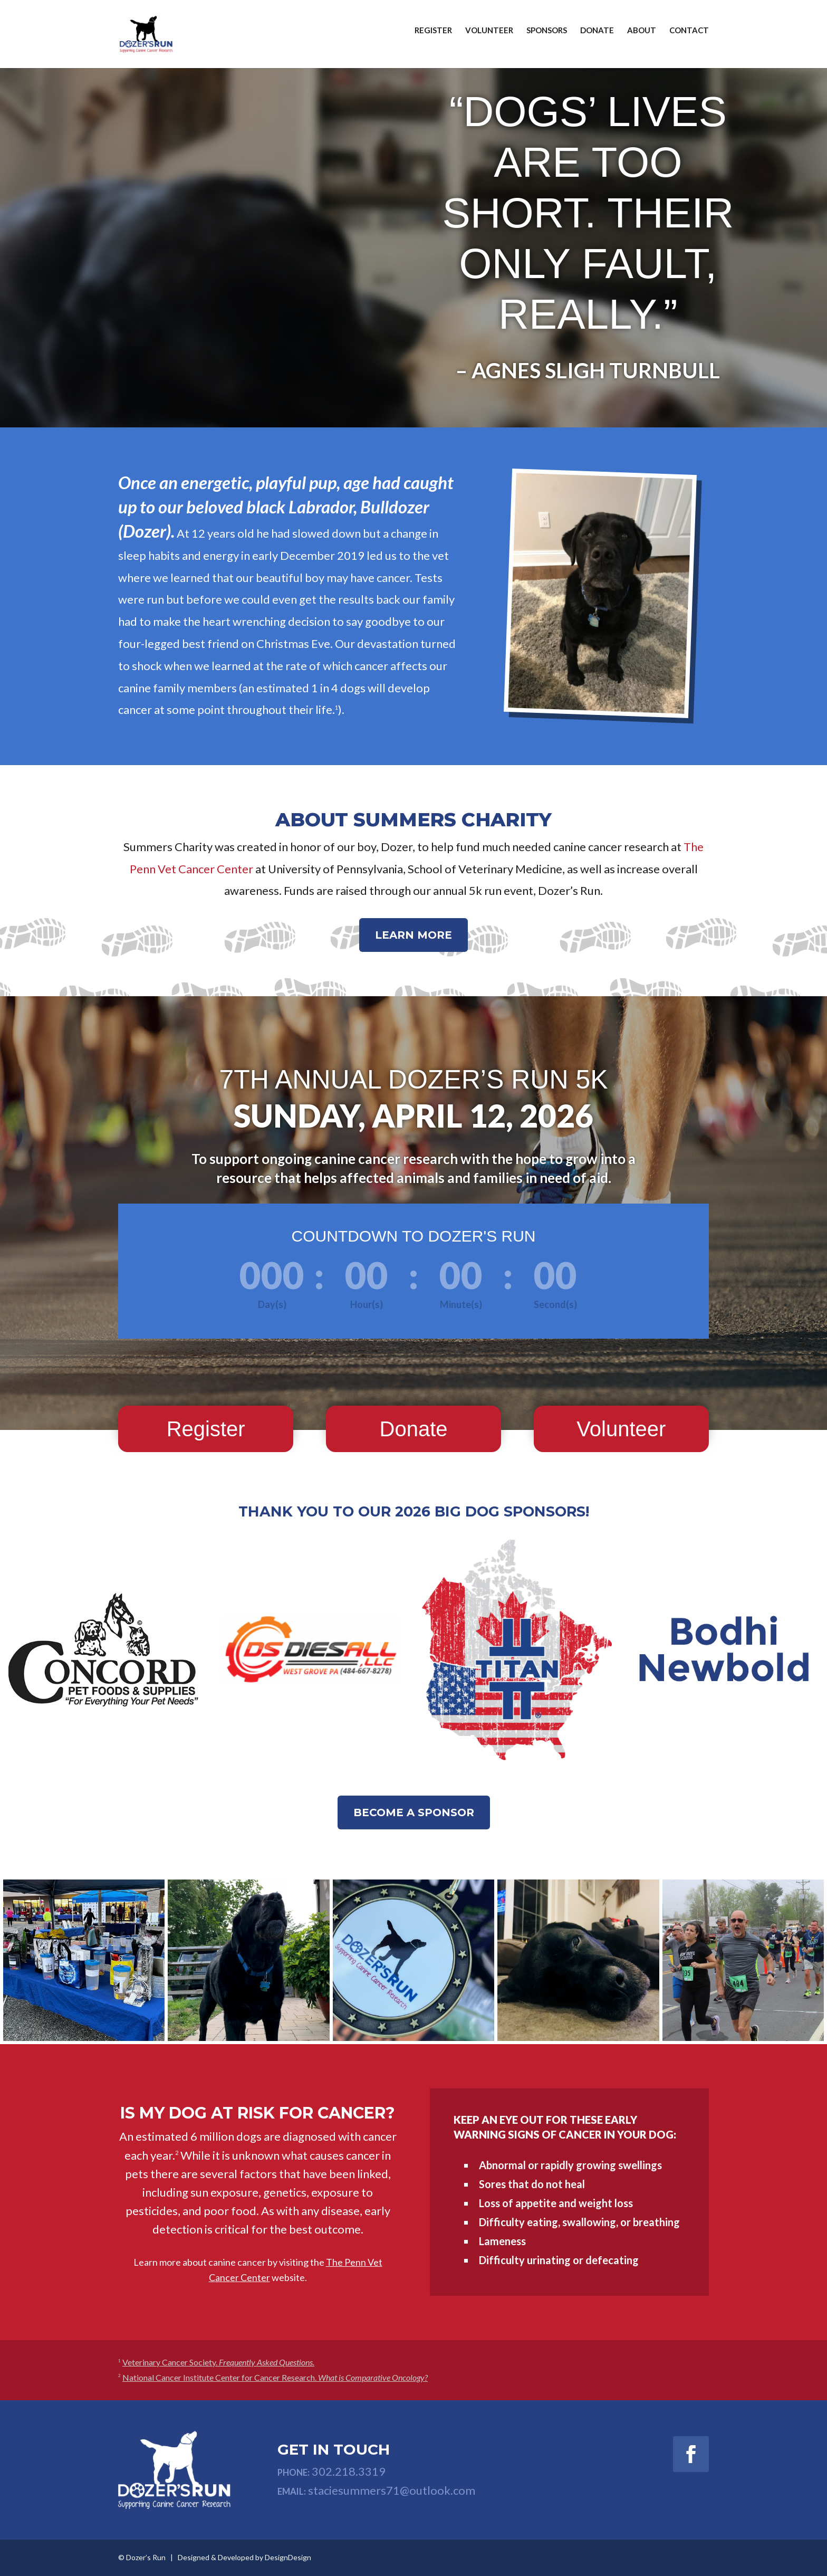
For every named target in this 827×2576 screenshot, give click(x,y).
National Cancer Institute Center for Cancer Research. (275, 2377)
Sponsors (546, 38)
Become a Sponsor (413, 1812)
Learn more (413, 935)
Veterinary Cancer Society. (218, 2362)
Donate (597, 38)
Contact (689, 38)
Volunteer (489, 38)
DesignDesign (288, 2557)
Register (433, 38)
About (641, 38)
